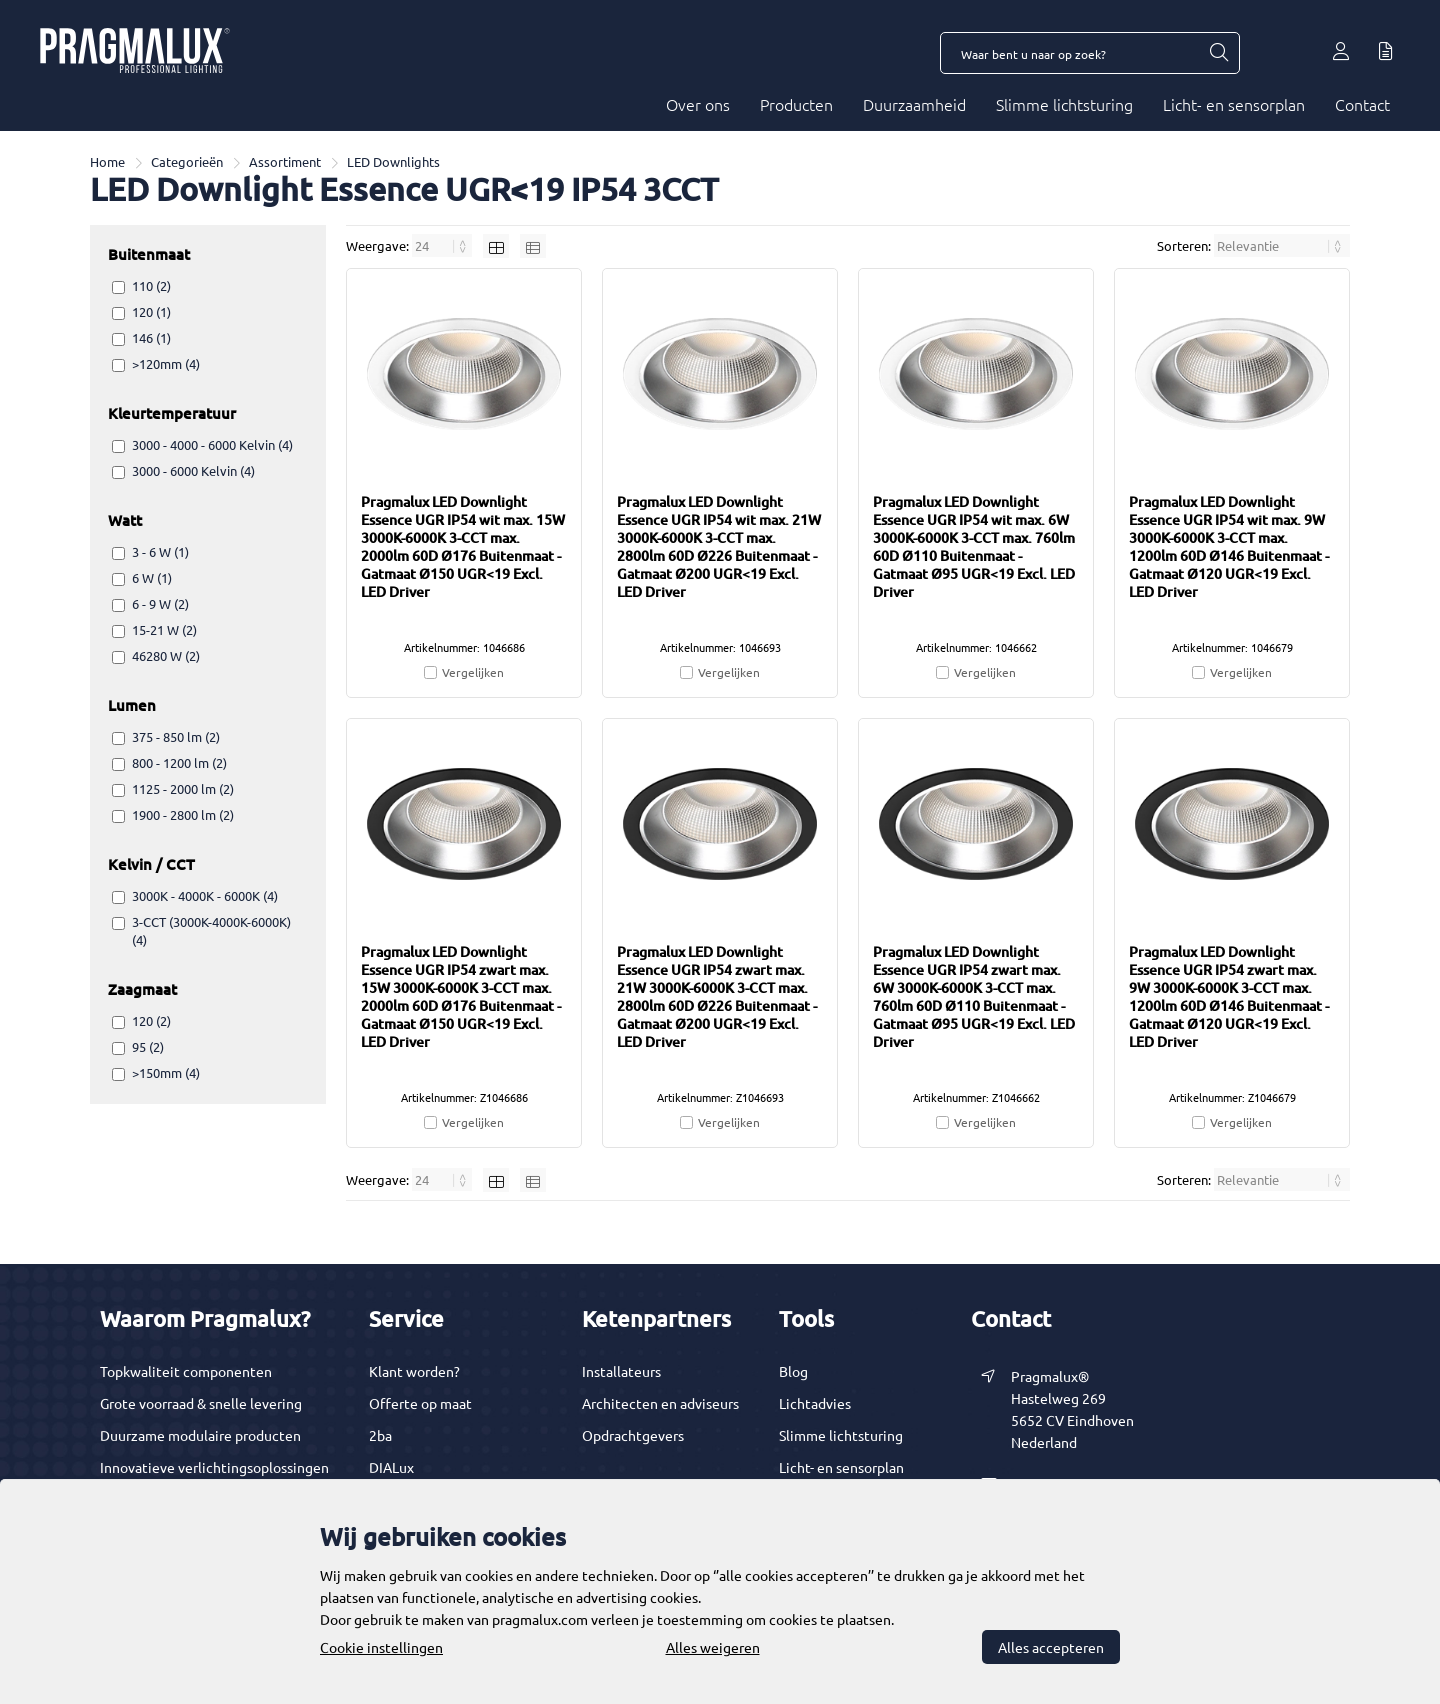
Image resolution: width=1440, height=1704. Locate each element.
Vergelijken (473, 672)
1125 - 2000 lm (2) (183, 788)
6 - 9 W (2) (160, 603)
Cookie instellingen (381, 1647)
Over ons (698, 104)
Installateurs (621, 1371)
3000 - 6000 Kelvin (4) (193, 470)
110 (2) (151, 285)
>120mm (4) (166, 363)
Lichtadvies (815, 1403)
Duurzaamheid (914, 104)
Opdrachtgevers (633, 1435)
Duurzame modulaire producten (200, 1435)
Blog (793, 1371)
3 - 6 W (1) (160, 551)
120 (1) (151, 311)
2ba (380, 1435)
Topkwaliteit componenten (186, 1371)
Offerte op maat (420, 1403)
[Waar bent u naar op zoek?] (1218, 53)
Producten (796, 104)
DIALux (391, 1467)
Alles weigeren (713, 1647)
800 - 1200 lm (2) (179, 762)
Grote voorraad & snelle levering (201, 1403)
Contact (1362, 104)
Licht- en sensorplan (1234, 104)
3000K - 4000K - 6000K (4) (205, 895)
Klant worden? (414, 1371)
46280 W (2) (166, 655)
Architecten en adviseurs (660, 1403)
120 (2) (151, 1020)
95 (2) (148, 1046)
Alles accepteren (1051, 1647)
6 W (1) (152, 577)
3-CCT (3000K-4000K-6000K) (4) (211, 930)
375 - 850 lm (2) (176, 736)
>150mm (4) (166, 1072)
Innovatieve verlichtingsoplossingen (214, 1467)
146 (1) (151, 337)
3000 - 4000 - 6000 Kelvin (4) (212, 444)
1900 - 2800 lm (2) (183, 814)
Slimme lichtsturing (1064, 104)
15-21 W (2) (164, 629)
